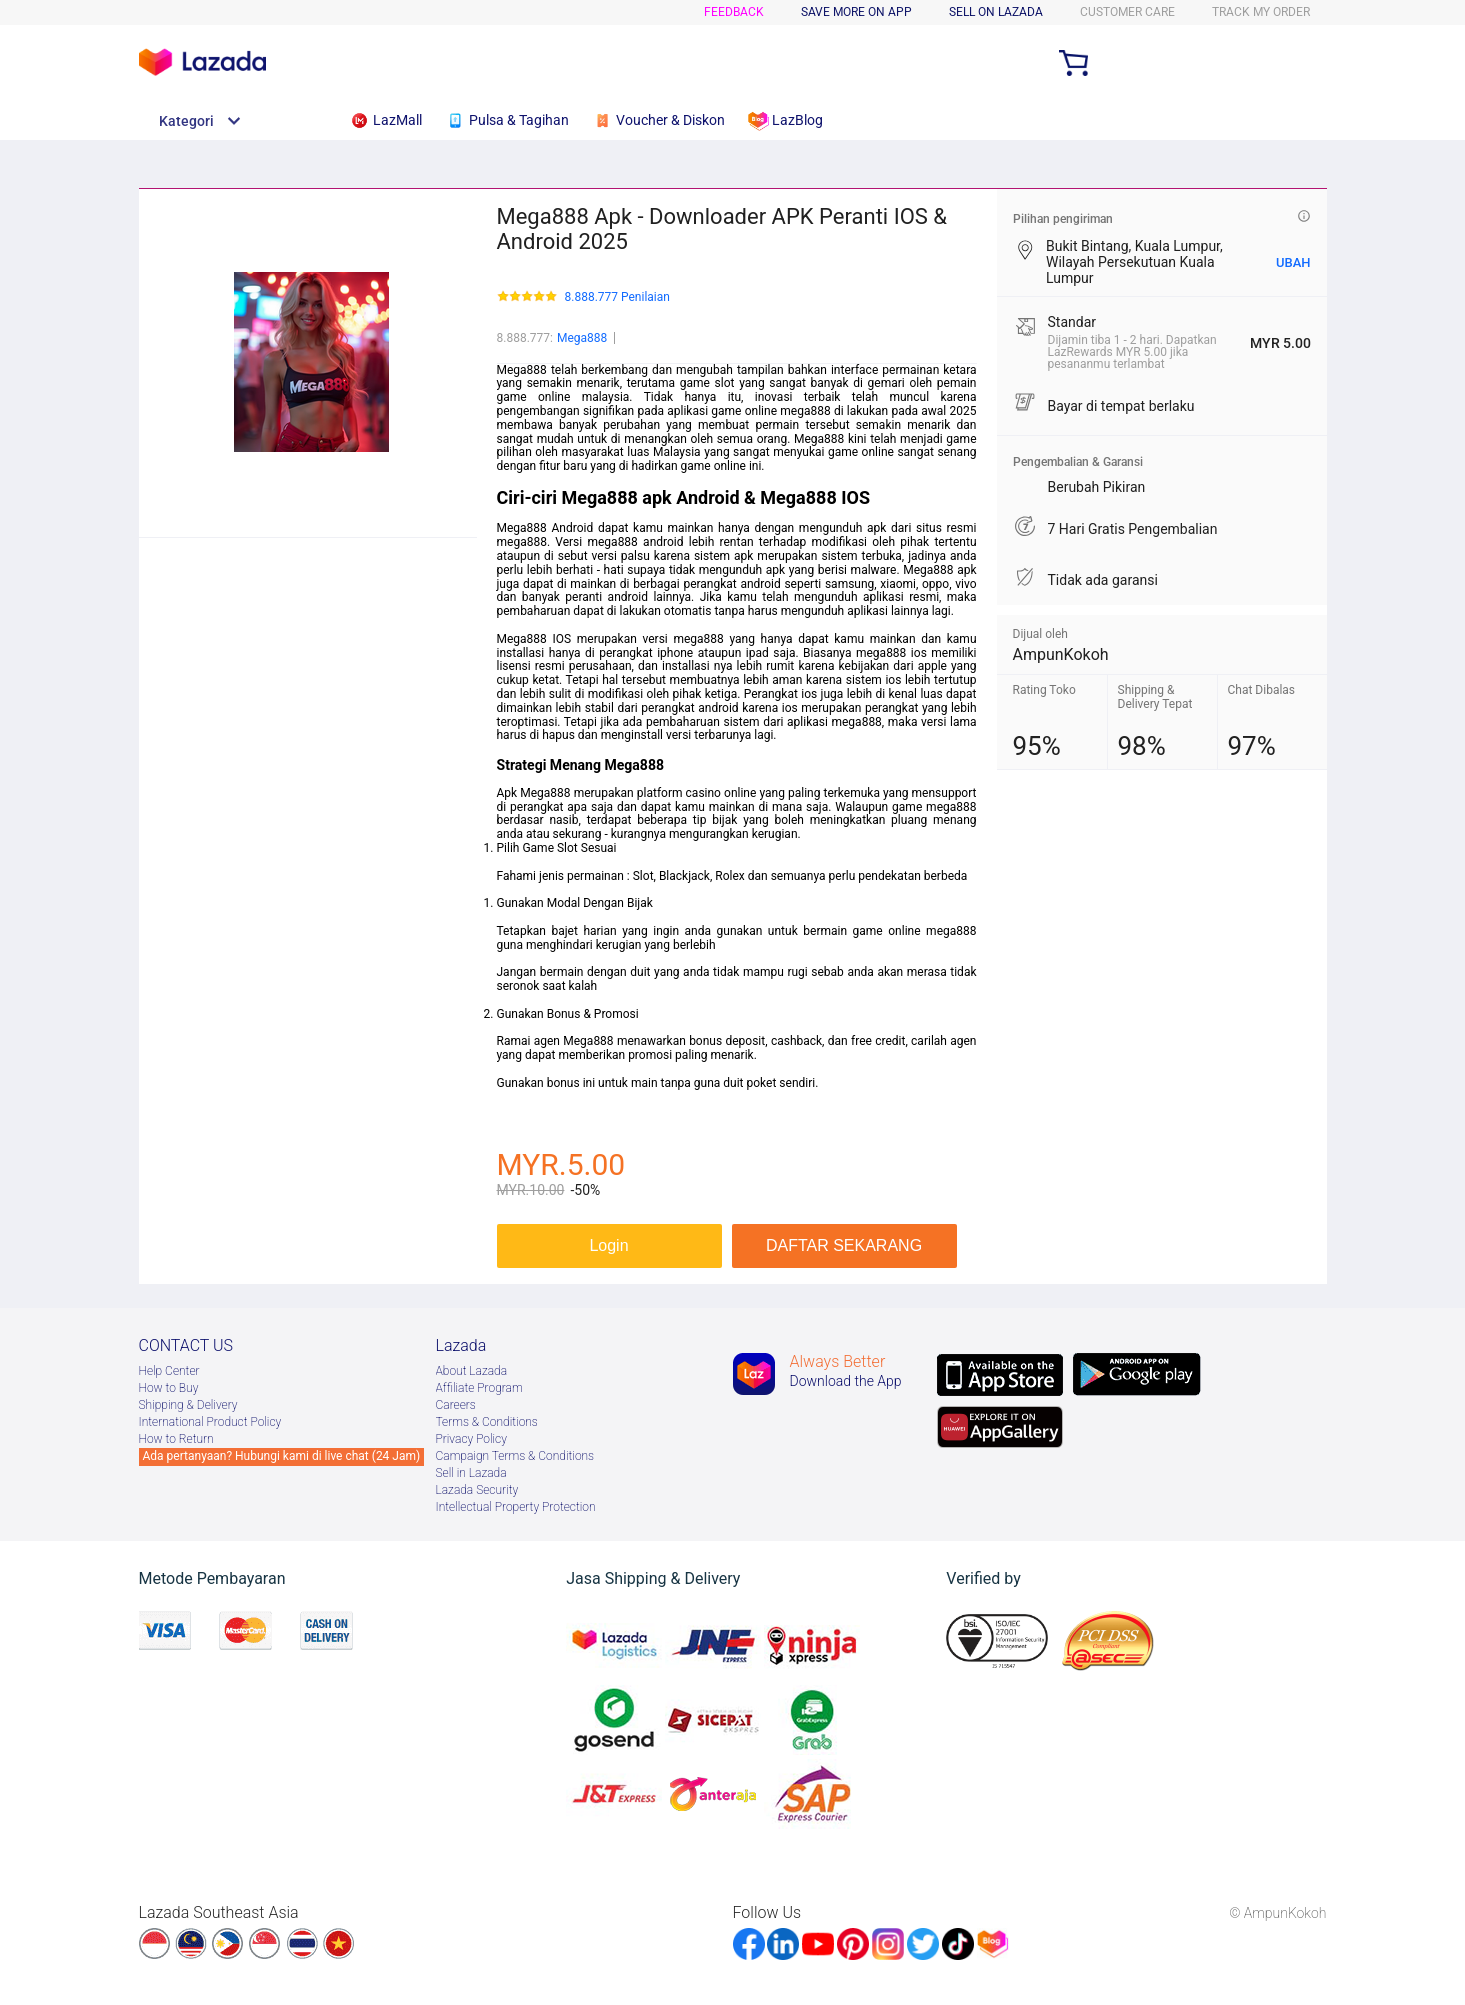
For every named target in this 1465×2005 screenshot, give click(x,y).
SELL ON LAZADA (996, 12)
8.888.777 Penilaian (617, 297)
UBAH (1293, 262)
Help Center (169, 1371)
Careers (456, 1405)
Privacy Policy (471, 1439)
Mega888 (582, 338)
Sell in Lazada (471, 1473)
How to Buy (169, 1388)
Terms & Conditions (487, 1422)
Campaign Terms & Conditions (515, 1456)
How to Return (176, 1439)
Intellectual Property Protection (516, 1507)
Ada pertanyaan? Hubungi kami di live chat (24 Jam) (282, 1456)
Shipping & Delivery (188, 1405)
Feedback (734, 12)
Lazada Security (477, 1490)
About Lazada (472, 1371)
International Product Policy (210, 1422)
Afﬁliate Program (479, 1388)
